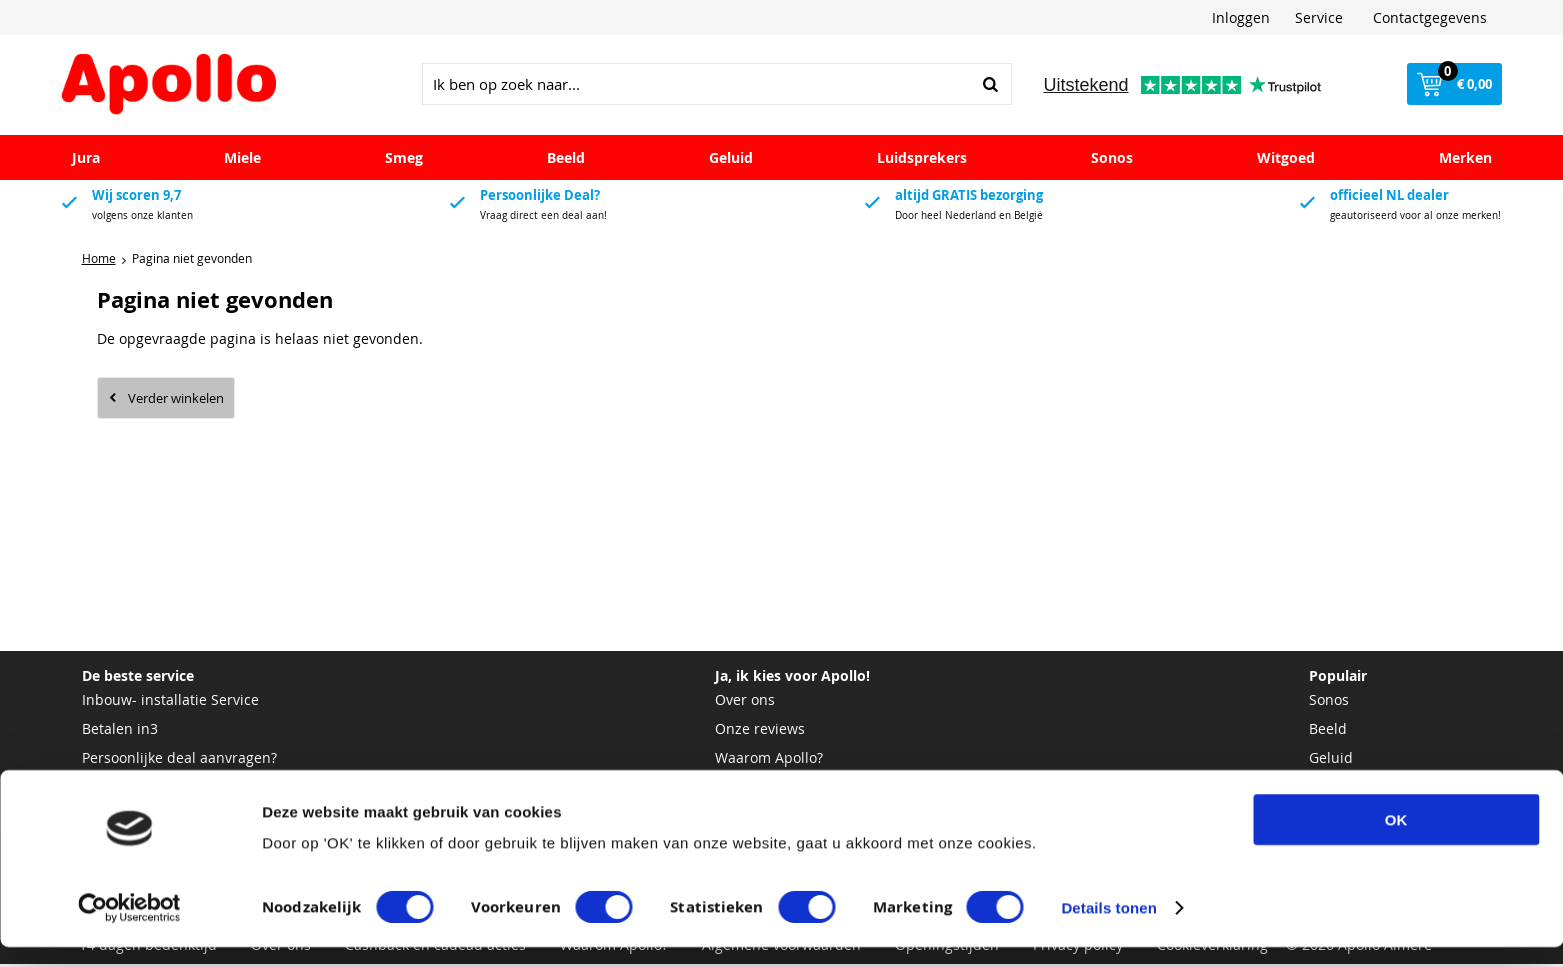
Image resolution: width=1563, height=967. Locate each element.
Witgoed (1286, 160)
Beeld (566, 160)
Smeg (404, 160)
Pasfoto (106, 789)
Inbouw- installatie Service (170, 702)
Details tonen (1108, 927)
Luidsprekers (922, 160)
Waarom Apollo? (769, 760)
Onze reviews (760, 731)
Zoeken (991, 86)
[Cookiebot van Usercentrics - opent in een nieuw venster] (129, 928)
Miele (242, 160)
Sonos (1112, 160)
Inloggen (1241, 17)
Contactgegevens (1430, 17)
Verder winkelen (176, 401)
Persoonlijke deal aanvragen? (179, 760)
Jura (86, 160)
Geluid (731, 160)
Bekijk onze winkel (776, 789)
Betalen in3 (120, 731)
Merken (1465, 160)
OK (1396, 839)
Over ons (745, 702)
